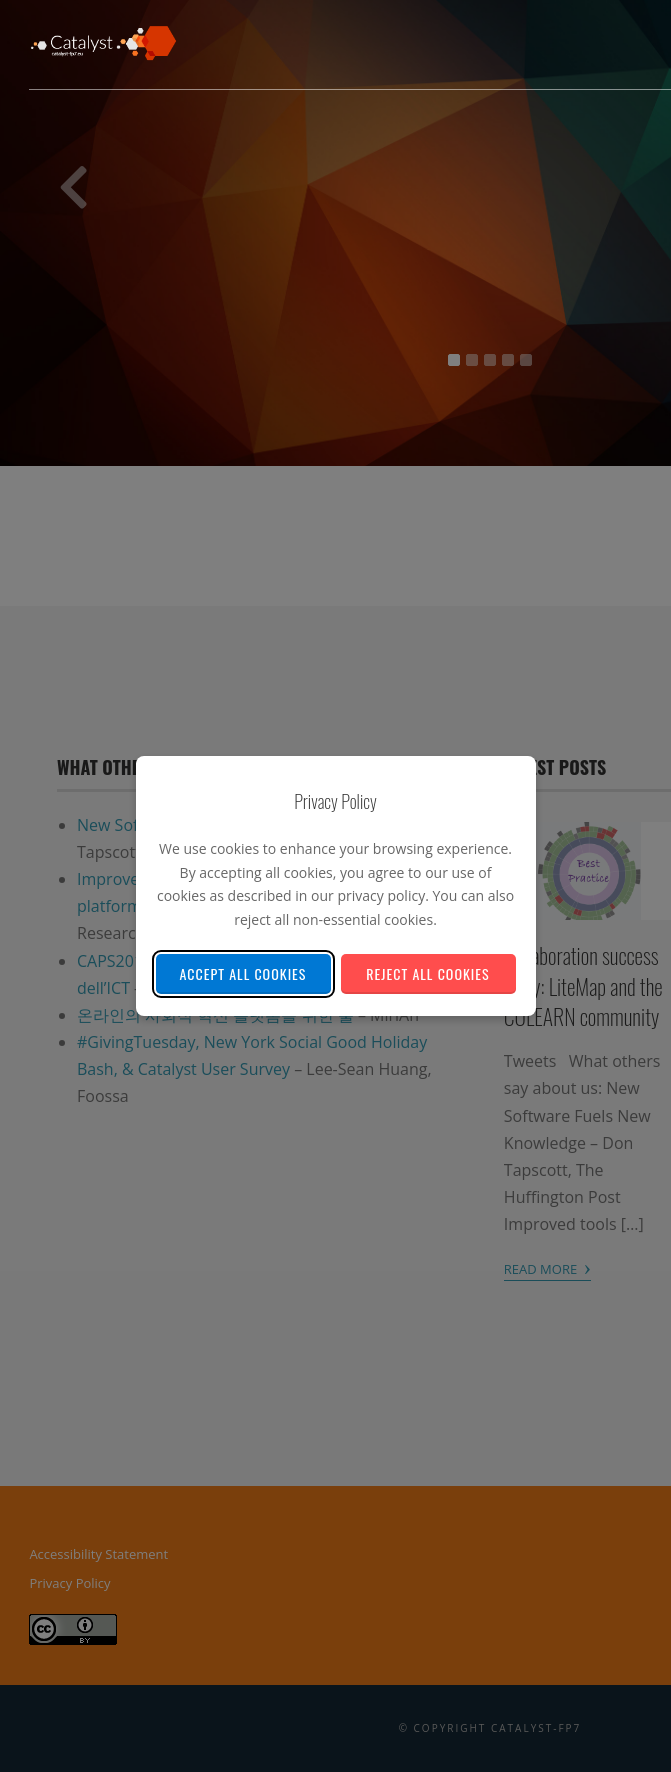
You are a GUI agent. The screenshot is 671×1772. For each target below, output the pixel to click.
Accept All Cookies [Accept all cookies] (243, 973)
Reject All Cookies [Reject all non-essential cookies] (427, 973)
